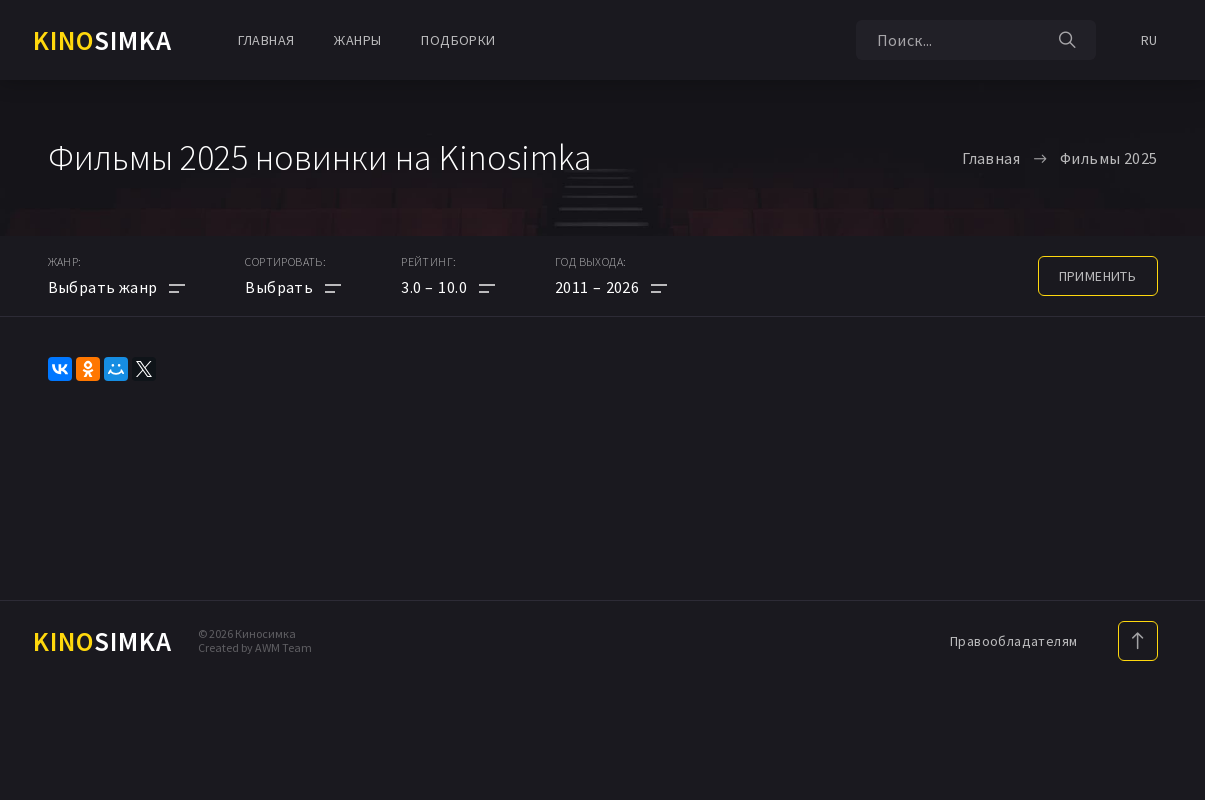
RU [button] (1149, 40)
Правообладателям (1013, 641)
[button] (448, 287)
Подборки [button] (458, 40)
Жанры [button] (357, 40)
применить (1098, 276)
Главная (266, 40)
